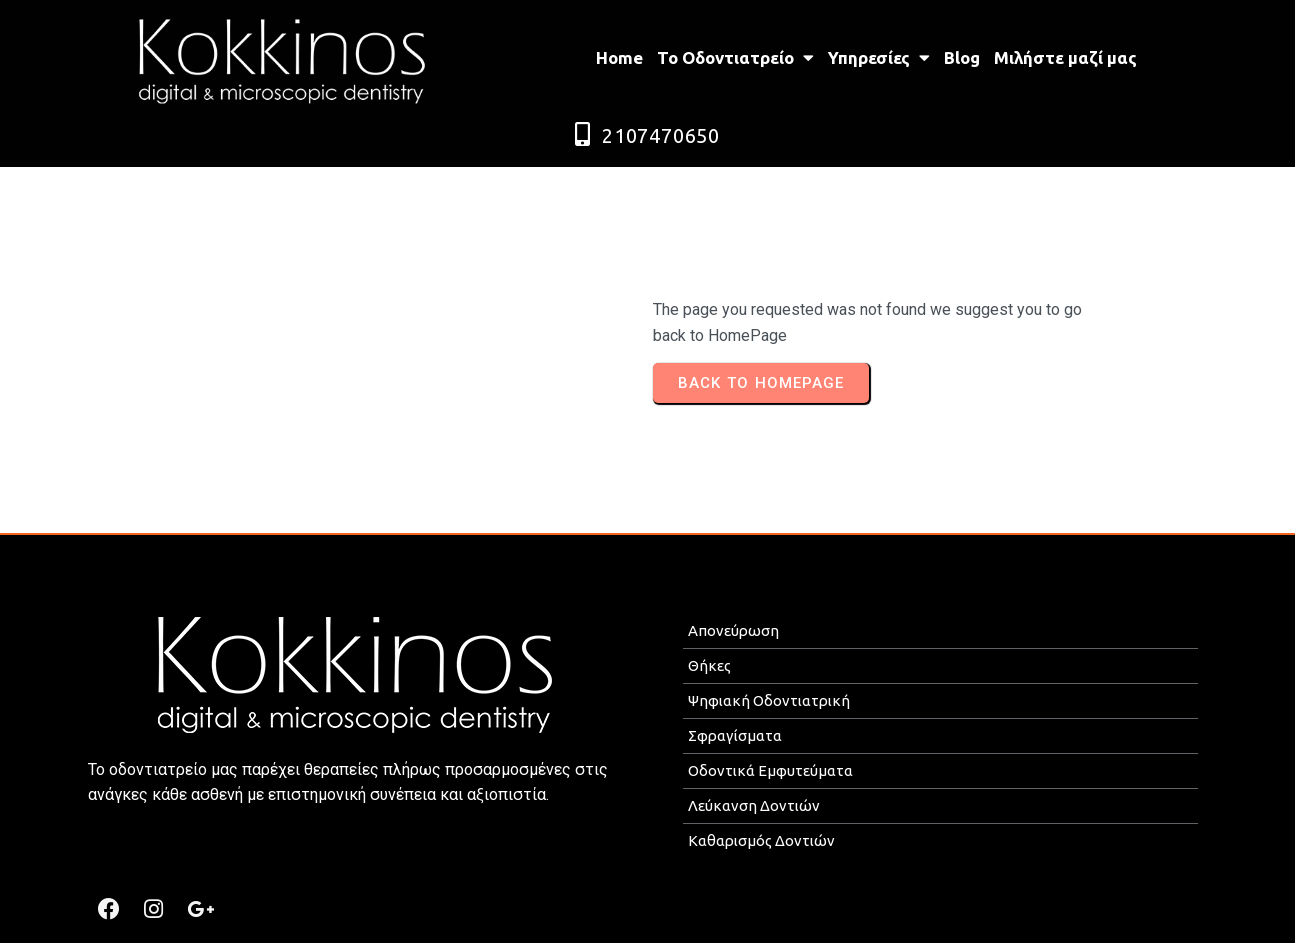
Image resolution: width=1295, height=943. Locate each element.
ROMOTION (758, 919)
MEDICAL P (675, 919)
